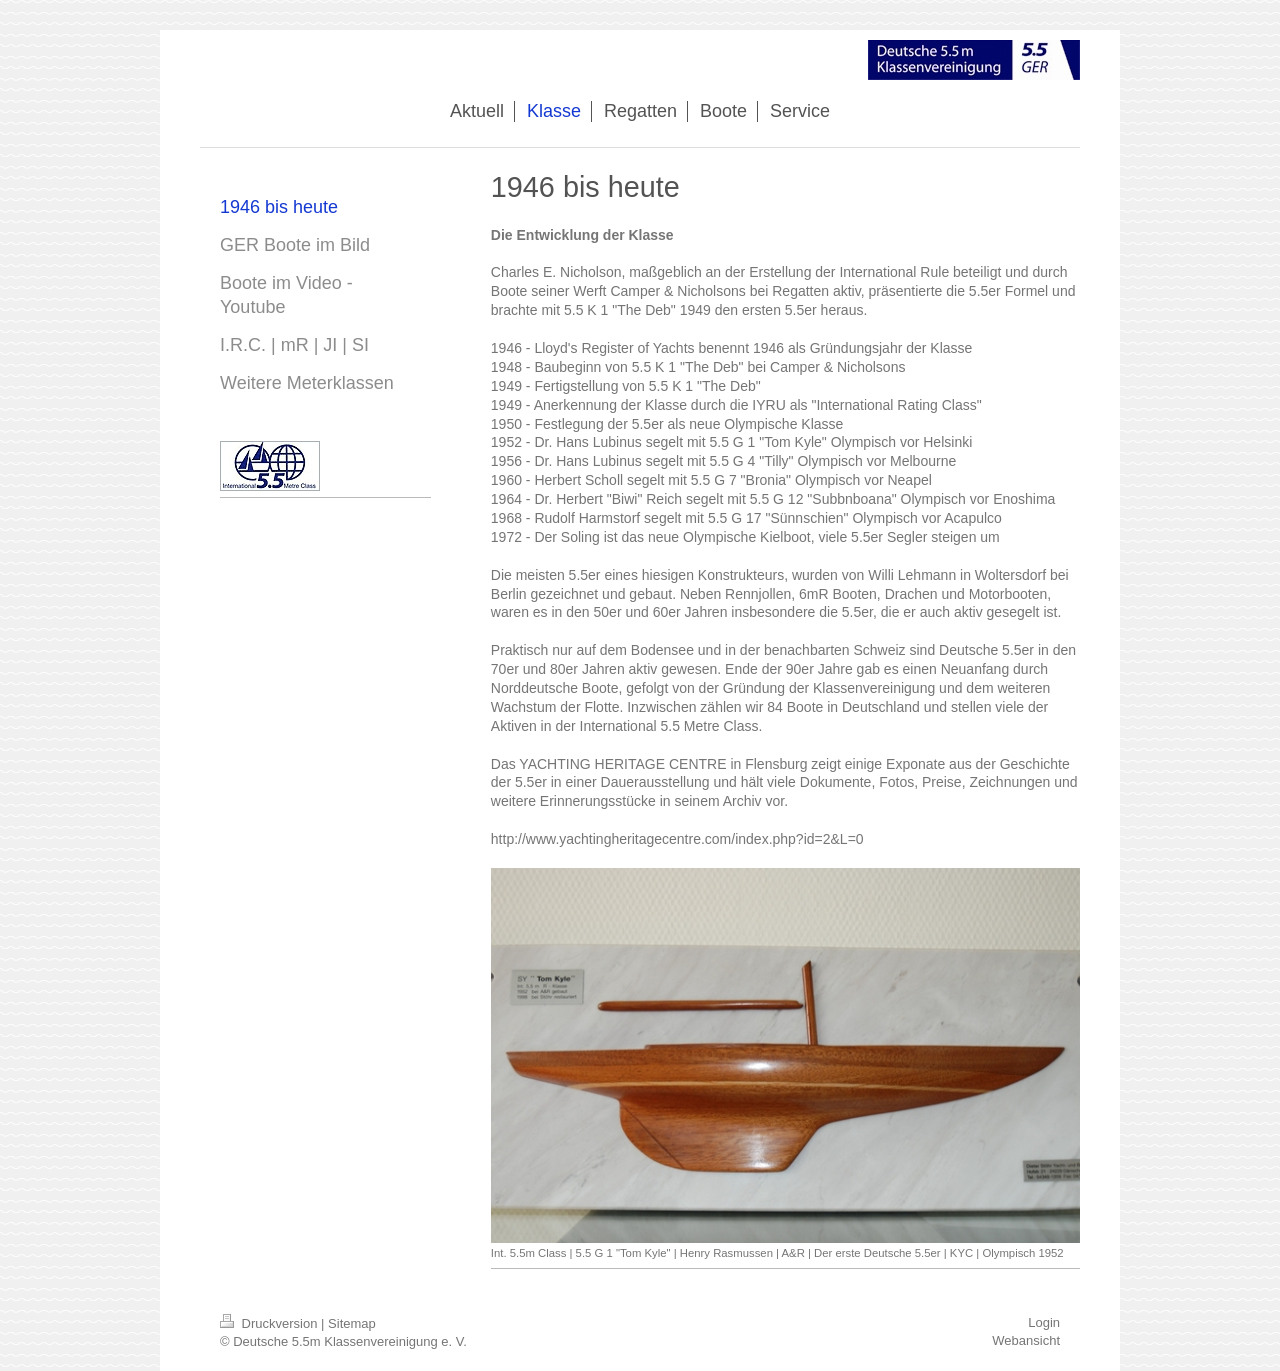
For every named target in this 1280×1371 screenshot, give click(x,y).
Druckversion (270, 1323)
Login (1044, 1322)
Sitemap (352, 1323)
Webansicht (1026, 1340)
